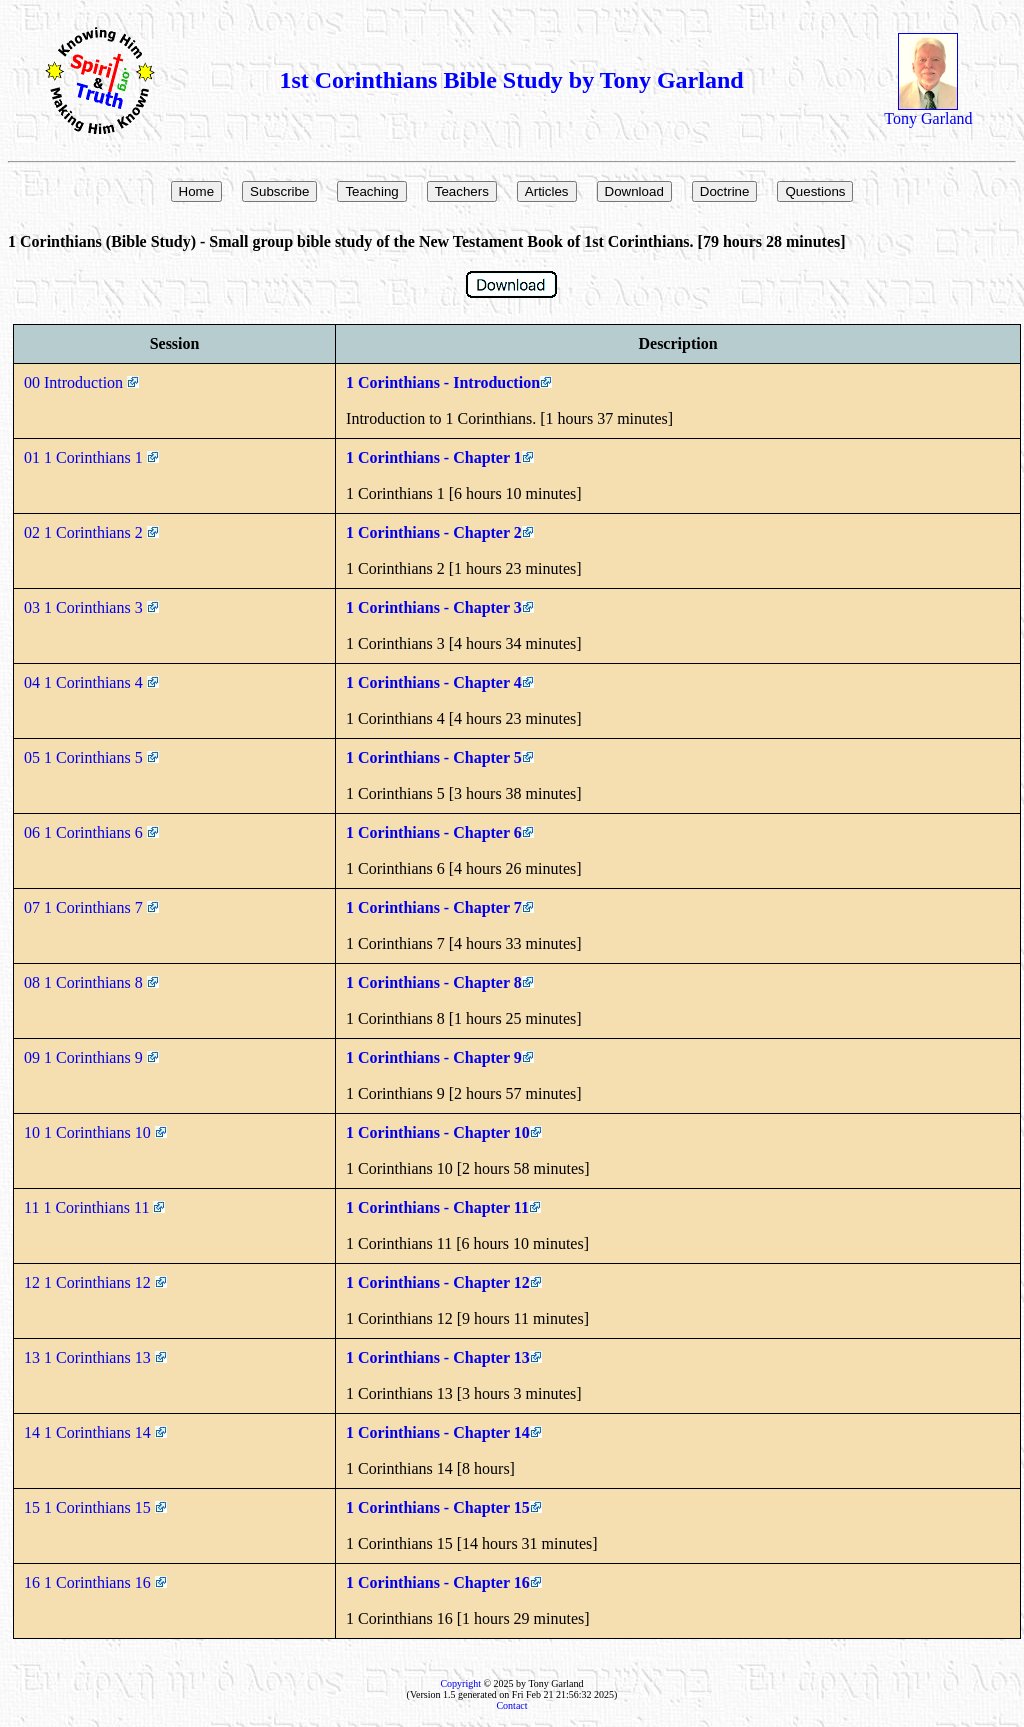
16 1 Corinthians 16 (95, 1582)
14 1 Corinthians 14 (95, 1432)
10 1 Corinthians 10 (95, 1132)
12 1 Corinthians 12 (95, 1282)
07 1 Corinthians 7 (91, 907)
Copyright (460, 1683)
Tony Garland (928, 111)
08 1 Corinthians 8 (91, 982)
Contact (511, 1705)
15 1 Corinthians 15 (95, 1507)
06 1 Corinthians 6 (91, 832)
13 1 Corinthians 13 (95, 1357)
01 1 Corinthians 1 (91, 457)
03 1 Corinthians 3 (91, 607)
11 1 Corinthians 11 (94, 1207)
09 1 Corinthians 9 (91, 1057)
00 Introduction (81, 382)
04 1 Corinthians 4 (91, 682)
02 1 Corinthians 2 (91, 532)
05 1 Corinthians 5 (91, 757)
